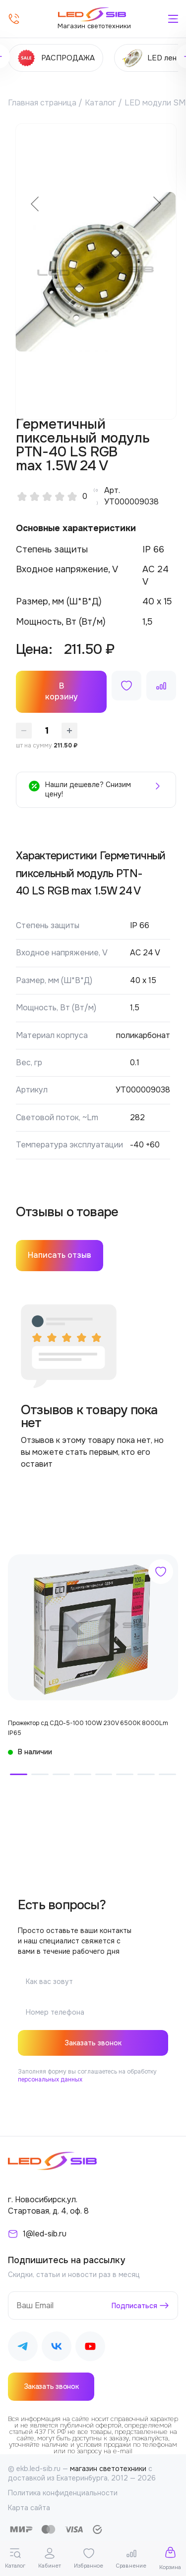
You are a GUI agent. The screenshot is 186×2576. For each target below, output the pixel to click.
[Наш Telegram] (23, 2348)
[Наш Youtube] (90, 2348)
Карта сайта (29, 2507)
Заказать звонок (93, 2042)
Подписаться (134, 2305)
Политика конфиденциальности (63, 2492)
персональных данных (50, 2079)
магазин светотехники (108, 2468)
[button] (18, 1774)
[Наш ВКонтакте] (56, 2348)
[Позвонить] (14, 19)
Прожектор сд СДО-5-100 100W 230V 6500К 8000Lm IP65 (88, 1728)
